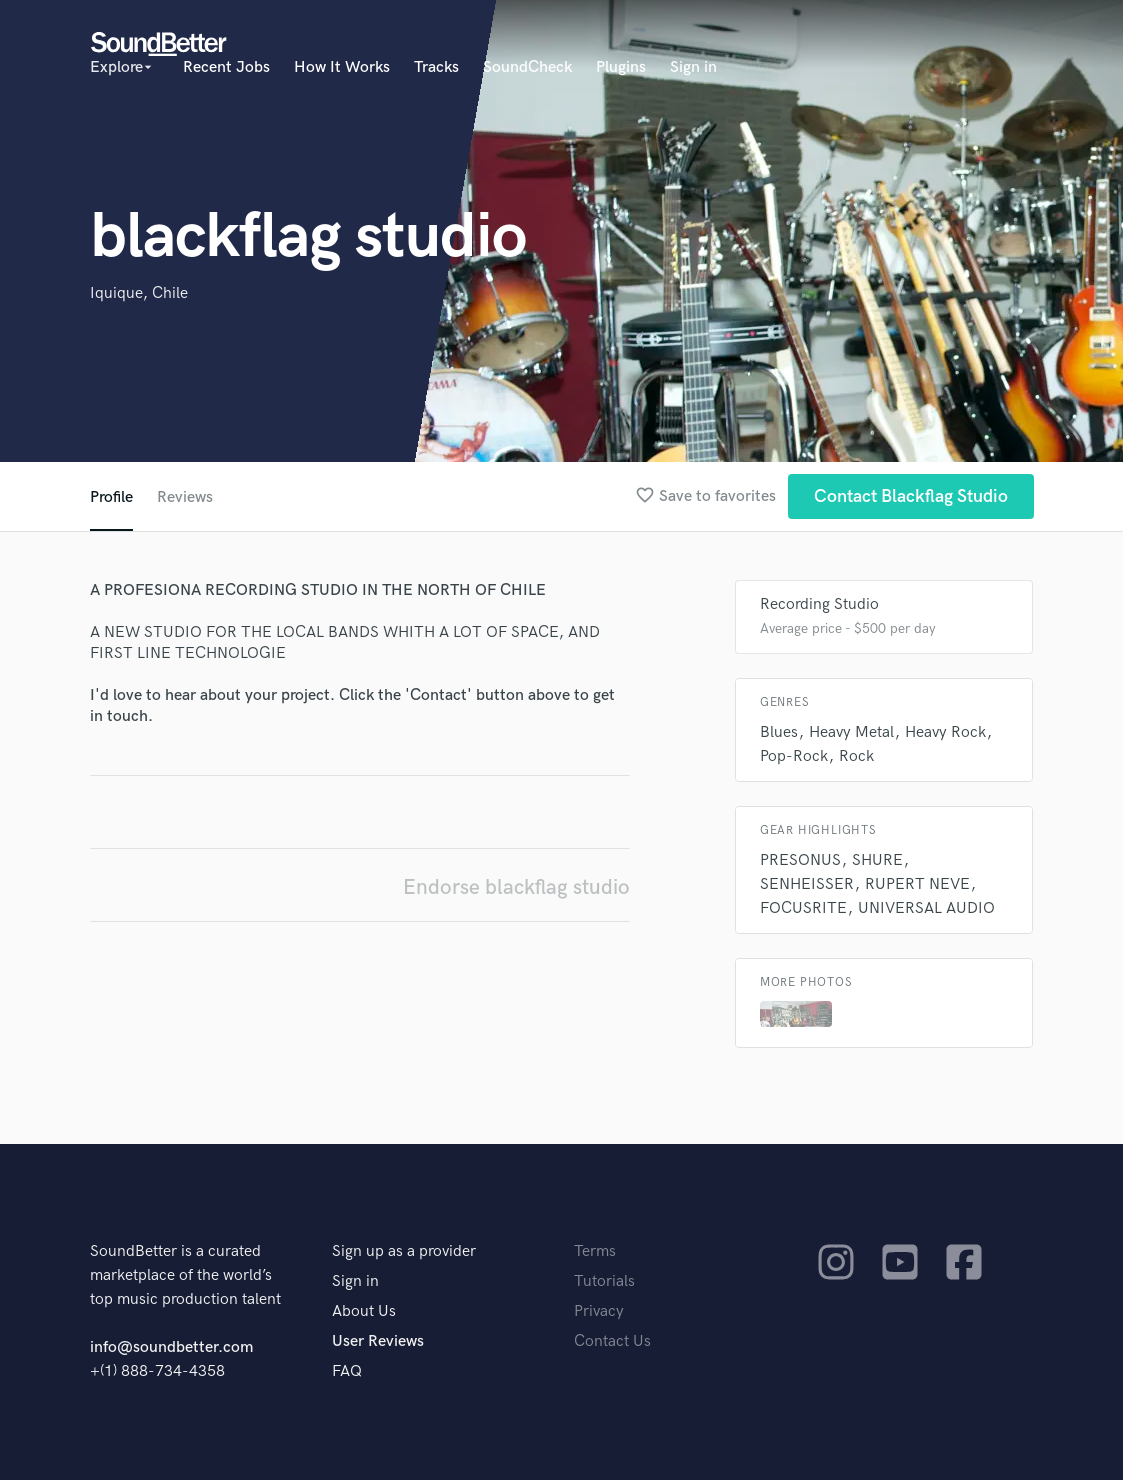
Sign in (693, 67)
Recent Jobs (226, 67)
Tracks (436, 67)
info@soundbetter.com (171, 1347)
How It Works (342, 67)
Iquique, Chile (139, 293)
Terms (595, 1251)
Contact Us (612, 1341)
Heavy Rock (945, 732)
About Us (364, 1311)
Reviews (185, 497)
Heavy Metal (851, 732)
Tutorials (604, 1281)
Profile (111, 497)
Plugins (621, 67)
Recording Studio (819, 604)
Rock (856, 756)
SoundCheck (527, 67)
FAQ (347, 1371)
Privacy (599, 1311)
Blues (779, 732)
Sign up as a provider (404, 1251)
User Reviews (378, 1341)
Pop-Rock (794, 756)
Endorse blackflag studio (516, 887)
